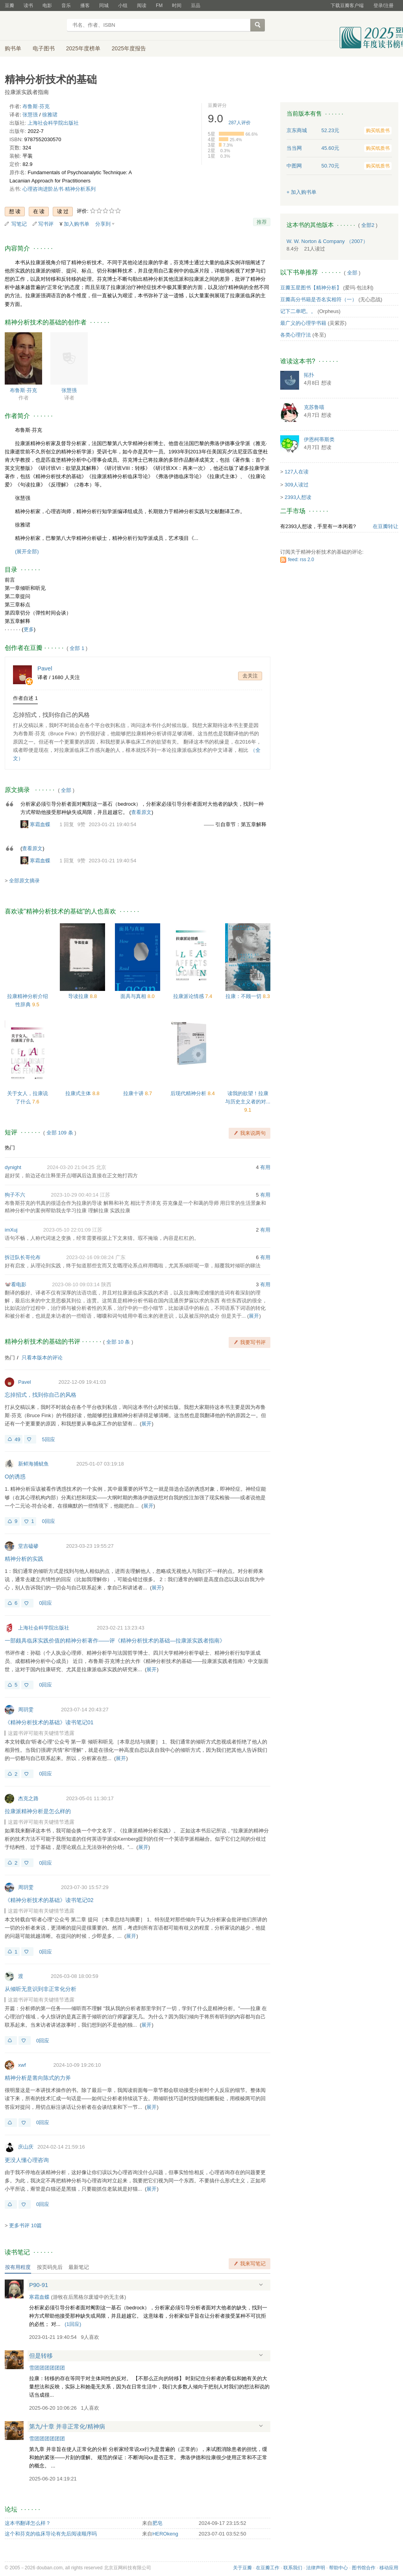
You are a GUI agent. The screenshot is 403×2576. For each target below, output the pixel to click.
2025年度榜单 (83, 48)
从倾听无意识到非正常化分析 (40, 1989)
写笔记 (19, 224)
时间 (176, 5)
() (73, 2324)
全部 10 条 (118, 1342)
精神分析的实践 (24, 1559)
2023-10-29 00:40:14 (74, 1195)
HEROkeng (165, 2534)
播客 (85, 5)
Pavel (24, 1382)
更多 (29, 629)
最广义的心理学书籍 (303, 323)
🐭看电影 (15, 1284)
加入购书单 (76, 224)
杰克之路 (28, 1798)
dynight (13, 1167)
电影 (47, 5)
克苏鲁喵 (314, 407)
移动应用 (388, 2567)
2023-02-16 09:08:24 (90, 1257)
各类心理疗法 (295, 335)
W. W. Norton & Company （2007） (327, 241)
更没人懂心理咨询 (27, 2160)
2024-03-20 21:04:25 (70, 1167)
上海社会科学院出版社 (53, 123)
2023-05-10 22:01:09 (67, 1230)
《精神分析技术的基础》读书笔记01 (49, 1722)
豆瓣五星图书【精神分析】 (311, 288)
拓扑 (309, 375)
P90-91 (38, 2284)
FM (159, 5)
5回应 (48, 1439)
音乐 (66, 5)
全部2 (367, 225)
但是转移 (41, 2355)
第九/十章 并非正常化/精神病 (67, 2426)
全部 (66, 790)
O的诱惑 (15, 1476)
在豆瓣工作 (267, 2567)
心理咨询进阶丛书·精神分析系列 (59, 189)
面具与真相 (134, 996)
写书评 (46, 224)
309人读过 (297, 485)
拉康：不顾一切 (244, 996)
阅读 (141, 5)
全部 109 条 (59, 1133)
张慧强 (30, 115)
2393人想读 (298, 497)
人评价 (240, 122)
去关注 (250, 676)
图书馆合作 (363, 2567)
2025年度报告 (129, 48)
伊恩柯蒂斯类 (319, 439)
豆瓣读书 (33, 26)
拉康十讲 (134, 1093)
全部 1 (77, 648)
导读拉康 (79, 996)
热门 (10, 1148)
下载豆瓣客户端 (347, 5)
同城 (104, 5)
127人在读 (297, 472)
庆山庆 (25, 2147)
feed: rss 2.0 (301, 559)
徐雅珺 (49, 115)
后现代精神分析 (189, 1093)
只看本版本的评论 (42, 1358)
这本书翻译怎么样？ (28, 2523)
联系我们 (292, 2567)
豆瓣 (9, 5)
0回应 (48, 1521)
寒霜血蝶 (40, 824)
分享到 (103, 224)
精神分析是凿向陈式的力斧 (38, 2078)
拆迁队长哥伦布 (23, 1257)
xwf (22, 2065)
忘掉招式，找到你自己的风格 (51, 714)
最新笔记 (78, 2267)
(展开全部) (27, 551)
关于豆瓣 (242, 2567)
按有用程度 (18, 2267)
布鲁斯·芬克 (36, 106)
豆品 (195, 5)
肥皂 (157, 2523)
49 (17, 1439)
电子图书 (44, 48)
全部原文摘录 (24, 881)
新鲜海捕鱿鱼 (33, 1464)
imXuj (11, 1230)
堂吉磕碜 (28, 1546)
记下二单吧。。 (298, 311)
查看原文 (141, 812)
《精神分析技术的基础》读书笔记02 (49, 1900)
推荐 (262, 222)
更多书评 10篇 (25, 2225)
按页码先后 (50, 2267)
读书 (28, 5)
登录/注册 (383, 5)
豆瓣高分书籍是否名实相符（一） (318, 299)
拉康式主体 (78, 1093)
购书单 (13, 48)
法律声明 (315, 2567)
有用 (265, 1167)
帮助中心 (338, 2567)
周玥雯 (25, 1709)
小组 (123, 5)
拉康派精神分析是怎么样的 (38, 1811)
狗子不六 (15, 1195)
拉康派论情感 (189, 996)
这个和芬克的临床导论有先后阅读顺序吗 (51, 2534)
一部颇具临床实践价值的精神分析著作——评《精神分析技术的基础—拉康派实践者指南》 (115, 1640)
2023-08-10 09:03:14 (76, 1284)
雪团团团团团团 (47, 2368)
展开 (254, 1316)
